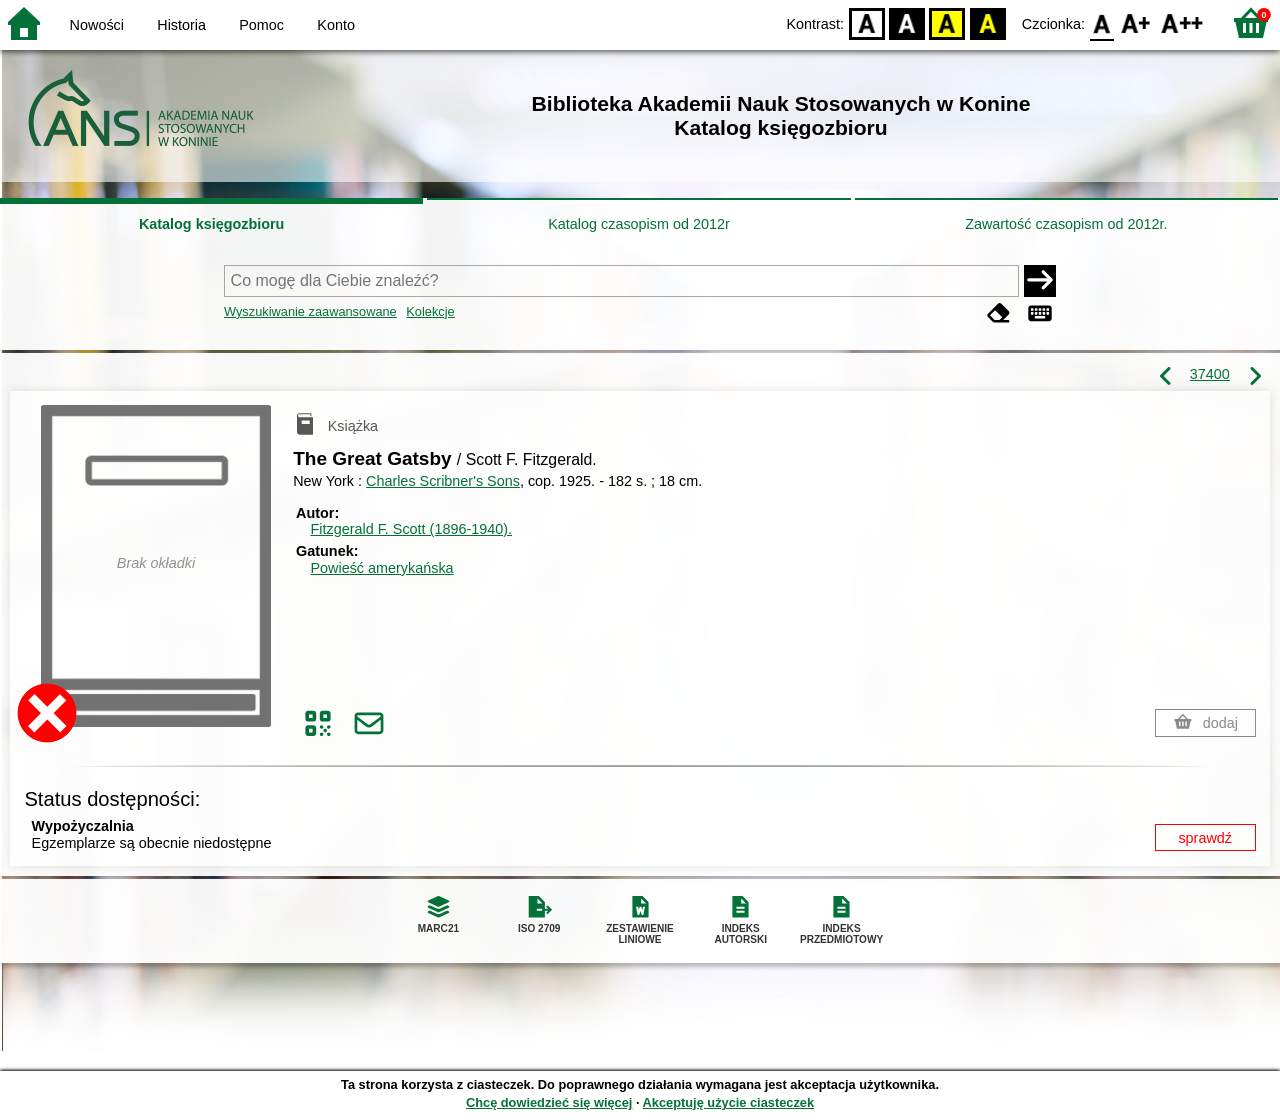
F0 (1101, 22)
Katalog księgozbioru (212, 224)
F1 (1136, 22)
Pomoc (261, 25)
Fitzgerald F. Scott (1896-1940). (411, 529)
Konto (336, 25)
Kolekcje (430, 311)
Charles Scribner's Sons (443, 481)
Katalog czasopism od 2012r (639, 224)
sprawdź (1205, 838)
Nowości (97, 25)
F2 (1182, 22)
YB (947, 22)
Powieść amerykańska (381, 568)
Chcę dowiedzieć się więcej (549, 1102)
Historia (181, 25)
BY (987, 22)
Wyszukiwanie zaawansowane (310, 311)
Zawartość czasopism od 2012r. (1066, 224)
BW (907, 22)
